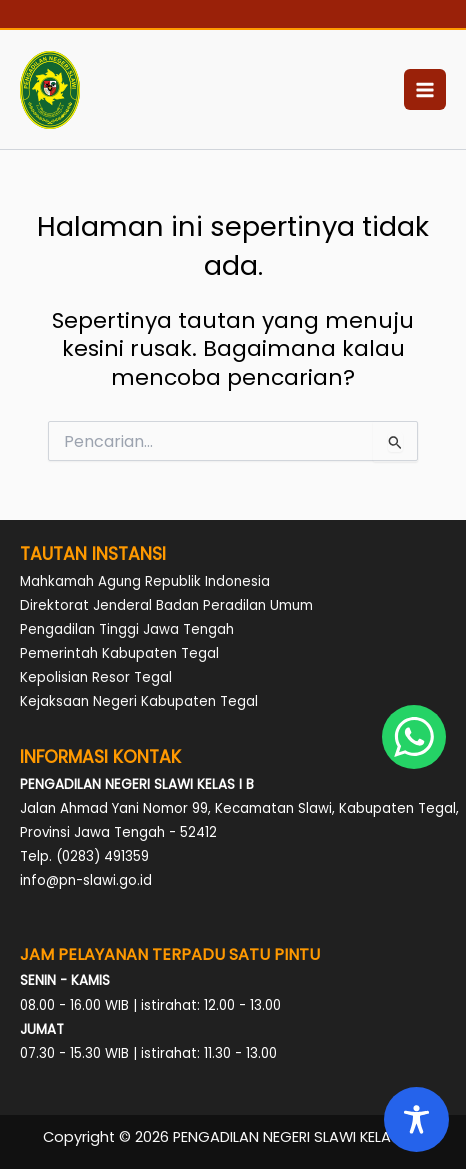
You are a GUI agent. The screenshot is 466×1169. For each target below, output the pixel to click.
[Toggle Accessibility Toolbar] (416, 1119)
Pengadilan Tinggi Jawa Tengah (127, 629)
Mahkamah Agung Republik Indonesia (145, 581)
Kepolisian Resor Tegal (96, 677)
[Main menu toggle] (425, 90)
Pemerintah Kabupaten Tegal (119, 653)
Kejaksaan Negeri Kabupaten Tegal (139, 701)
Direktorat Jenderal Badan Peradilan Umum (166, 605)
